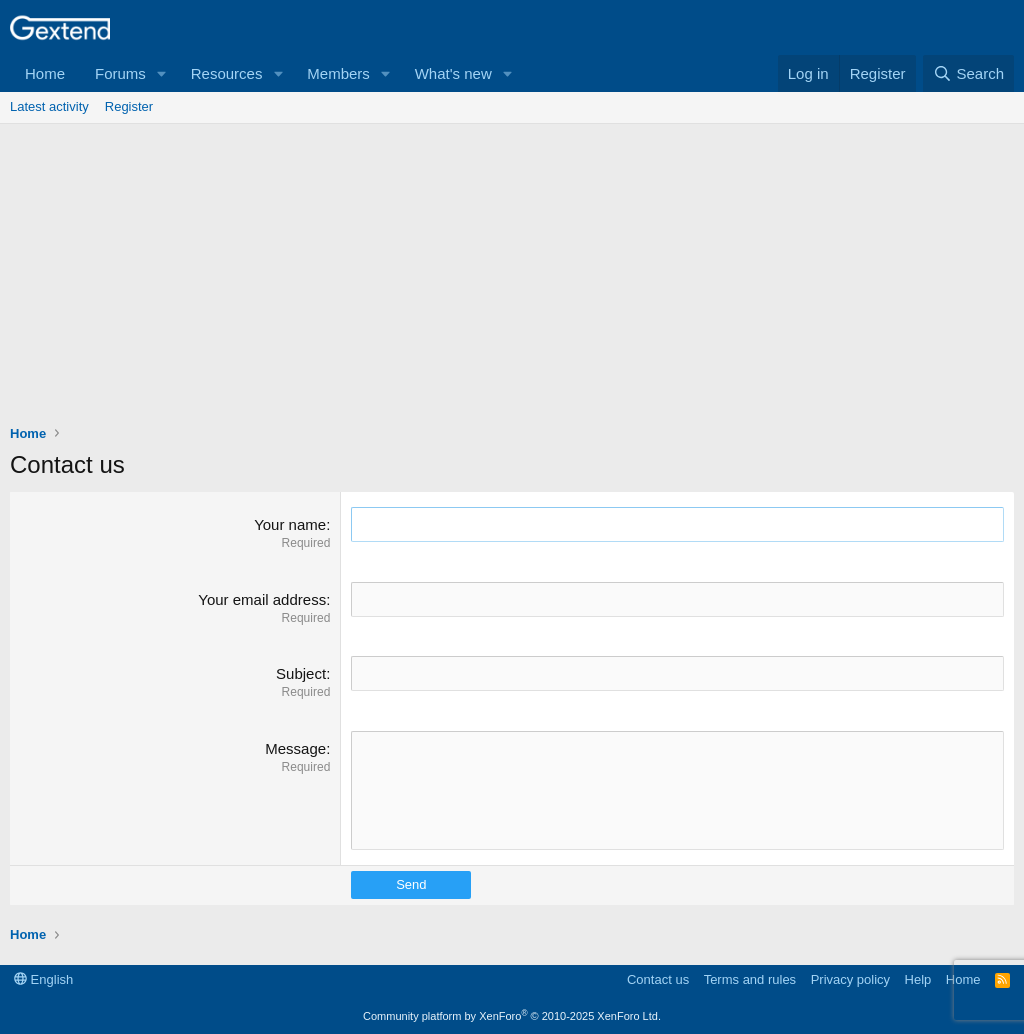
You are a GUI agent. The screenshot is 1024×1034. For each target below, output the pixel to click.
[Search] (968, 73)
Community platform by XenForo (512, 1016)
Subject (301, 673)
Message (295, 748)
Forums (120, 73)
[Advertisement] (512, 274)
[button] (162, 73)
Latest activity (49, 106)
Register (129, 106)
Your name (290, 524)
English (43, 979)
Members (338, 73)
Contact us (658, 979)
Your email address (262, 599)
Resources (227, 73)
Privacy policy (850, 979)
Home (45, 73)
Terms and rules (750, 979)
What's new (453, 73)
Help (918, 979)
